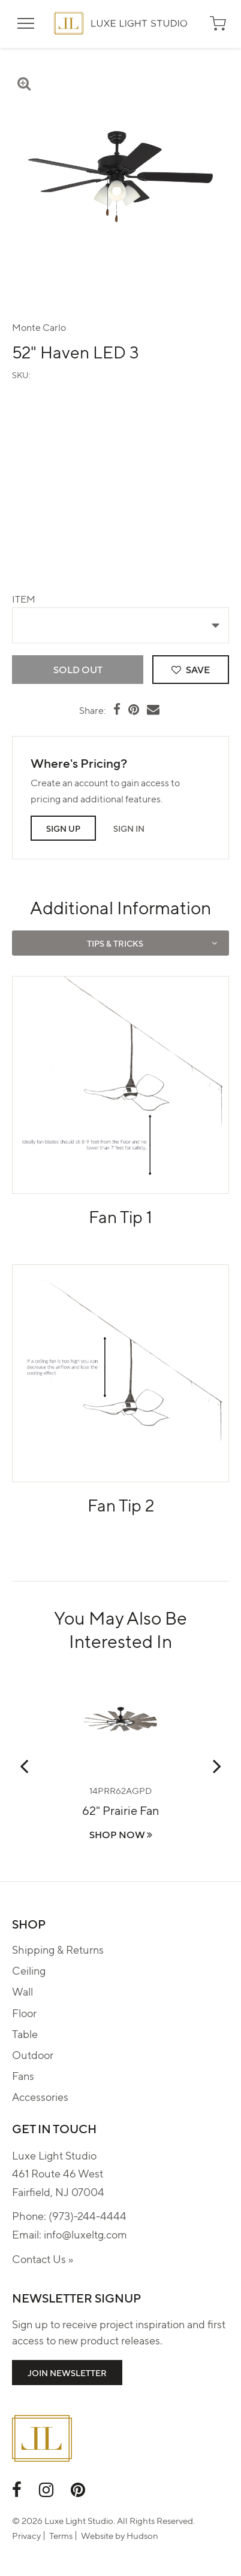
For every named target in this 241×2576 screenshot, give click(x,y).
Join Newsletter (67, 2372)
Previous (24, 1766)
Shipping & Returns (58, 1949)
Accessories (40, 2096)
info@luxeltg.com (85, 2234)
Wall (22, 1991)
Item (23, 598)
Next (217, 1766)
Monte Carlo (39, 327)
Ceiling (29, 1970)
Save (190, 669)
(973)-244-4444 (87, 2215)
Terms (61, 2535)
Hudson (142, 2535)
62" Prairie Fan (120, 1810)
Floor (24, 2013)
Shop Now (120, 1834)
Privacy (26, 2535)
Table (25, 2033)
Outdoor (32, 2054)
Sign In (128, 828)
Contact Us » (42, 2258)
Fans (23, 2075)
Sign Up (63, 828)
